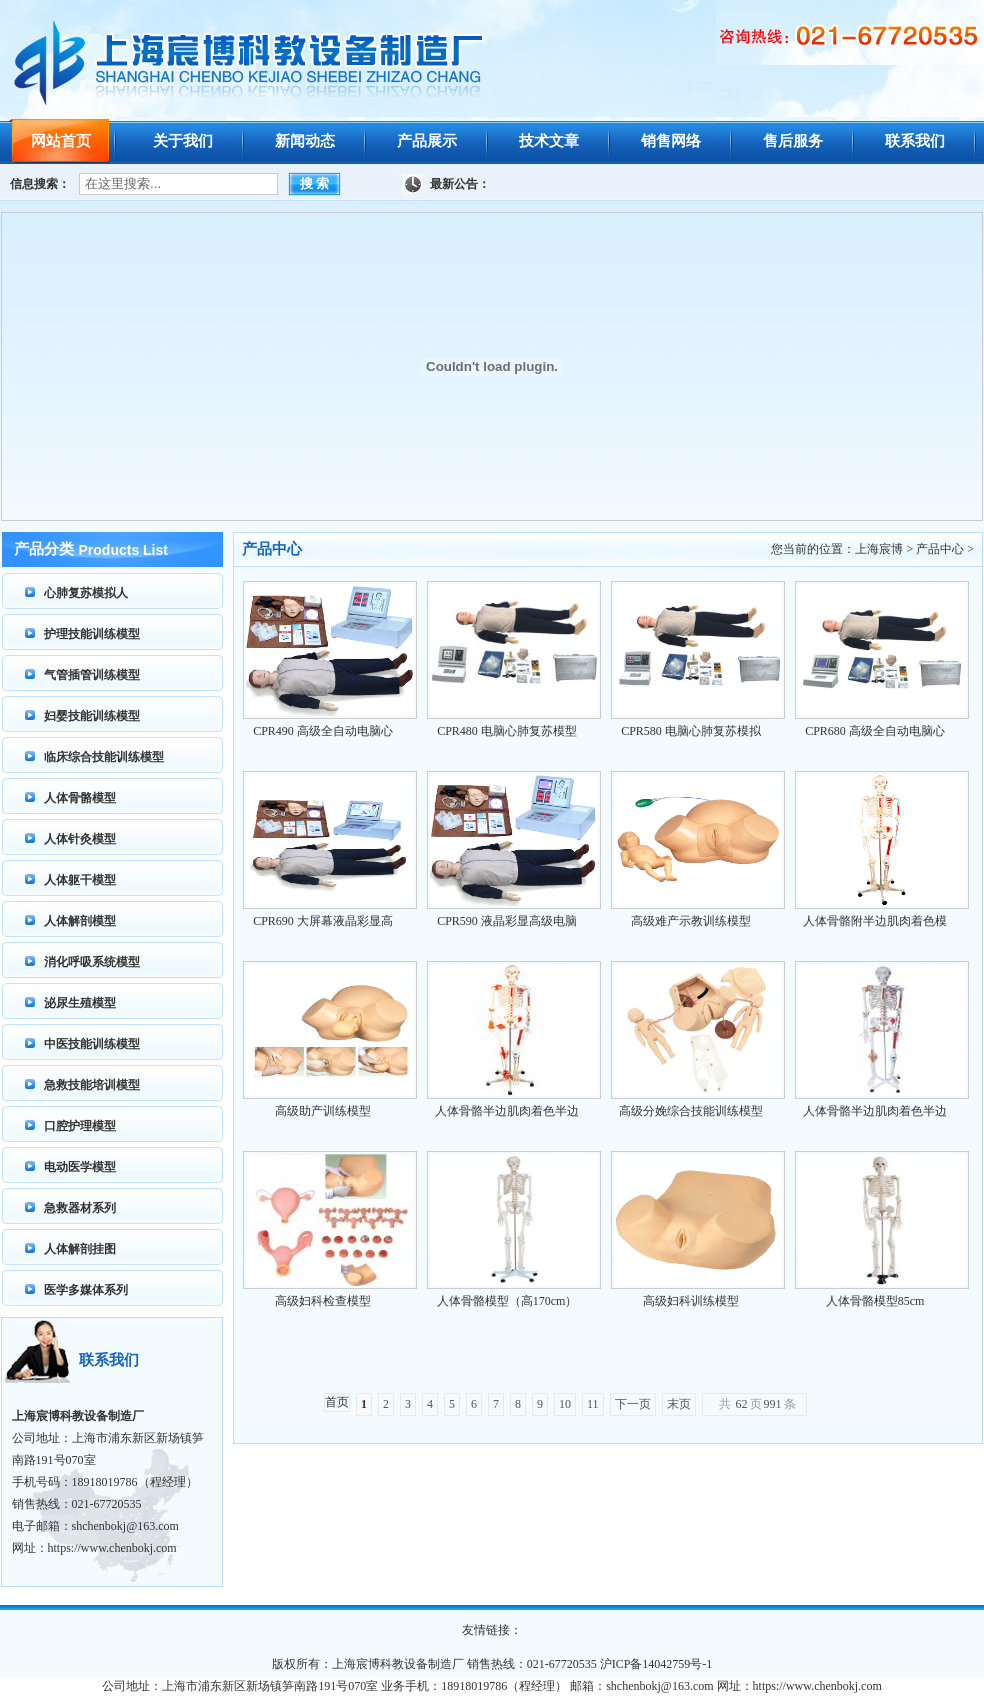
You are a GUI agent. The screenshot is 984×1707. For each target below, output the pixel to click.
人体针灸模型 (80, 839)
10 (565, 1404)
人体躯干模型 (80, 880)
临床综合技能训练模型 (104, 757)
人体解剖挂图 (80, 1249)
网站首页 (61, 141)
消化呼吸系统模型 (92, 962)
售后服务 (793, 141)
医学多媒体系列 (86, 1290)
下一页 (633, 1404)
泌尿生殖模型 (80, 1003)
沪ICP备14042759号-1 (656, 1664)
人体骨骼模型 (80, 798)
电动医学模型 (80, 1167)
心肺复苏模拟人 (86, 593)
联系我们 (915, 141)
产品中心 (940, 549)
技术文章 (549, 141)
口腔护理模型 (80, 1126)
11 (593, 1404)
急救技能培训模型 (92, 1085)
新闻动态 (305, 141)
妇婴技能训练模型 (92, 716)
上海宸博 (879, 549)
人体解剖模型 (80, 921)
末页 (679, 1404)
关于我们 (183, 141)
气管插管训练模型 (92, 675)
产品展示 (427, 141)
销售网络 (671, 141)
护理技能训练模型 (92, 634)
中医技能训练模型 (92, 1044)
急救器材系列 (80, 1208)
